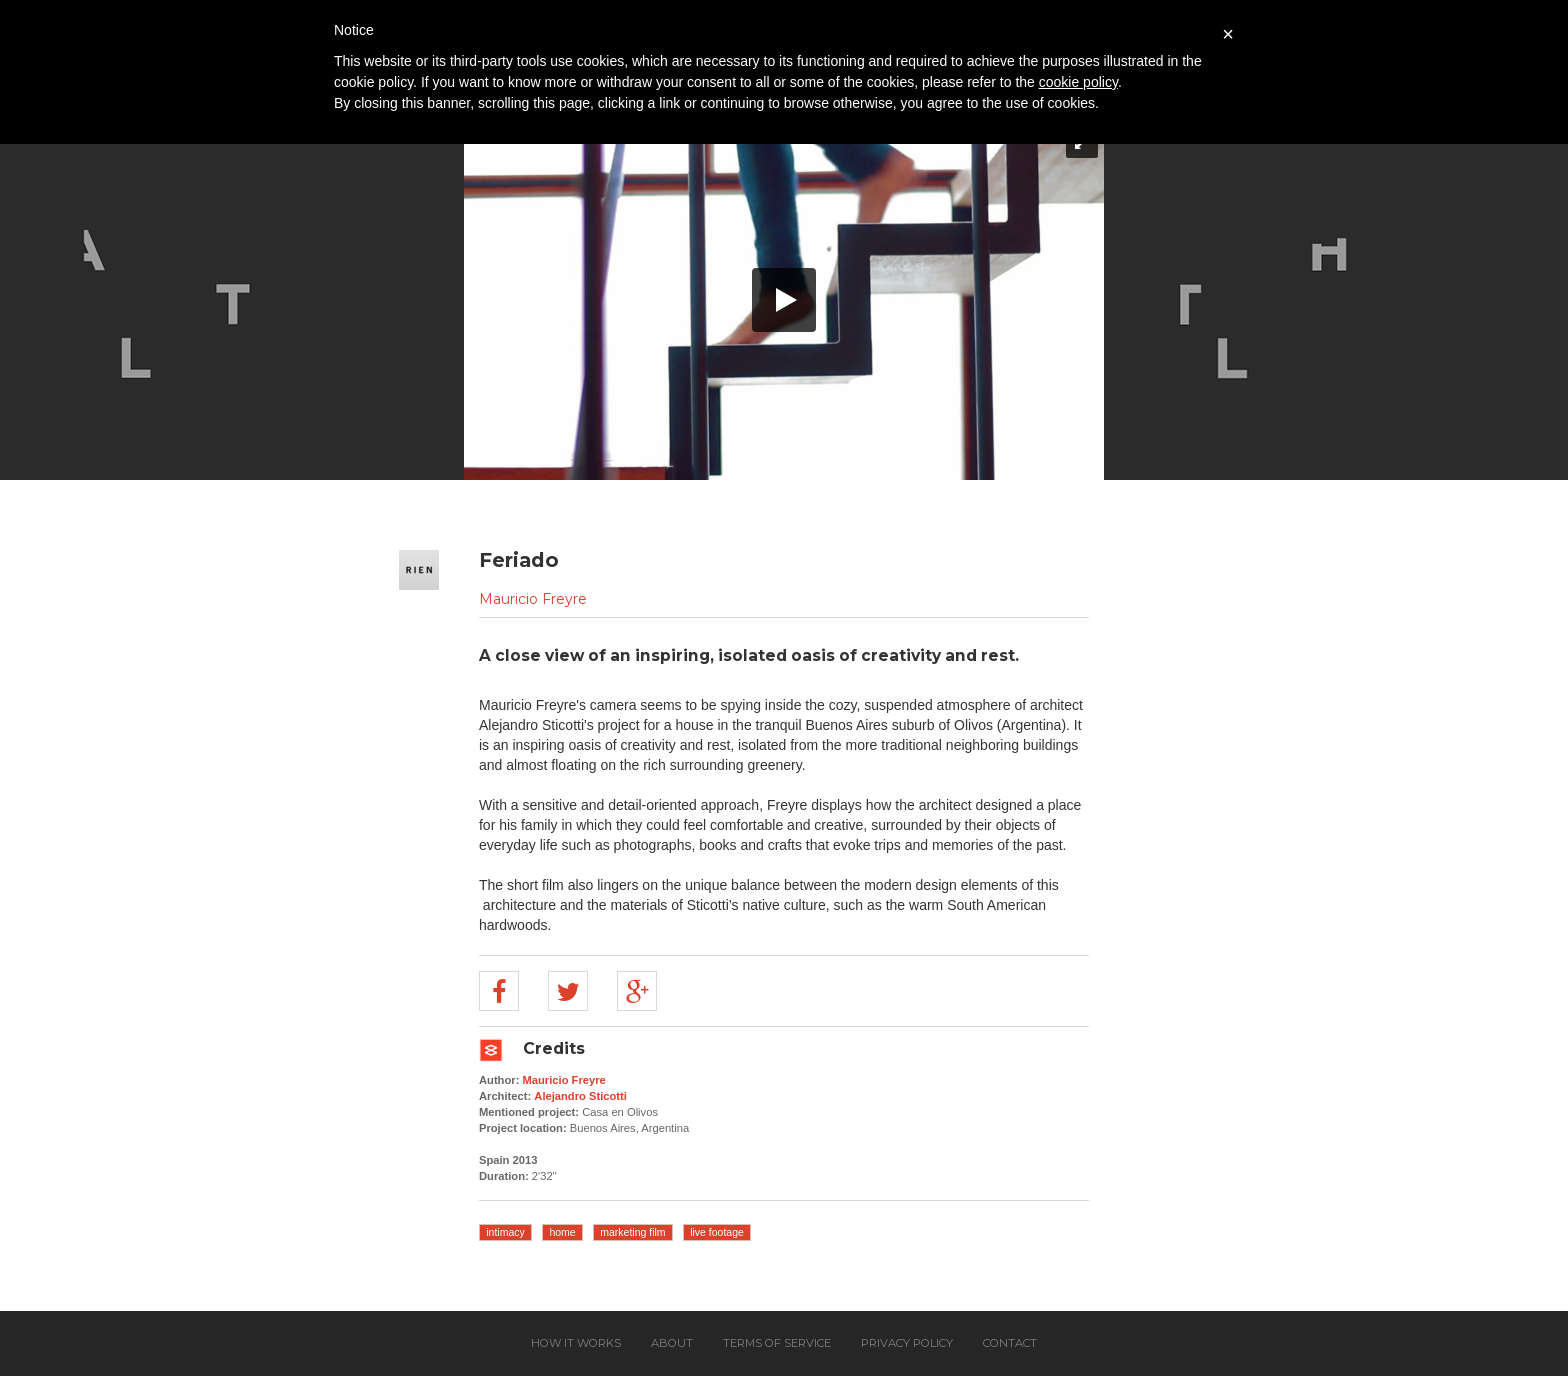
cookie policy (1078, 82)
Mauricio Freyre (533, 599)
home (562, 1232)
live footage (717, 1232)
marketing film (632, 1232)
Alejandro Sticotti (580, 1096)
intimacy (505, 1232)
